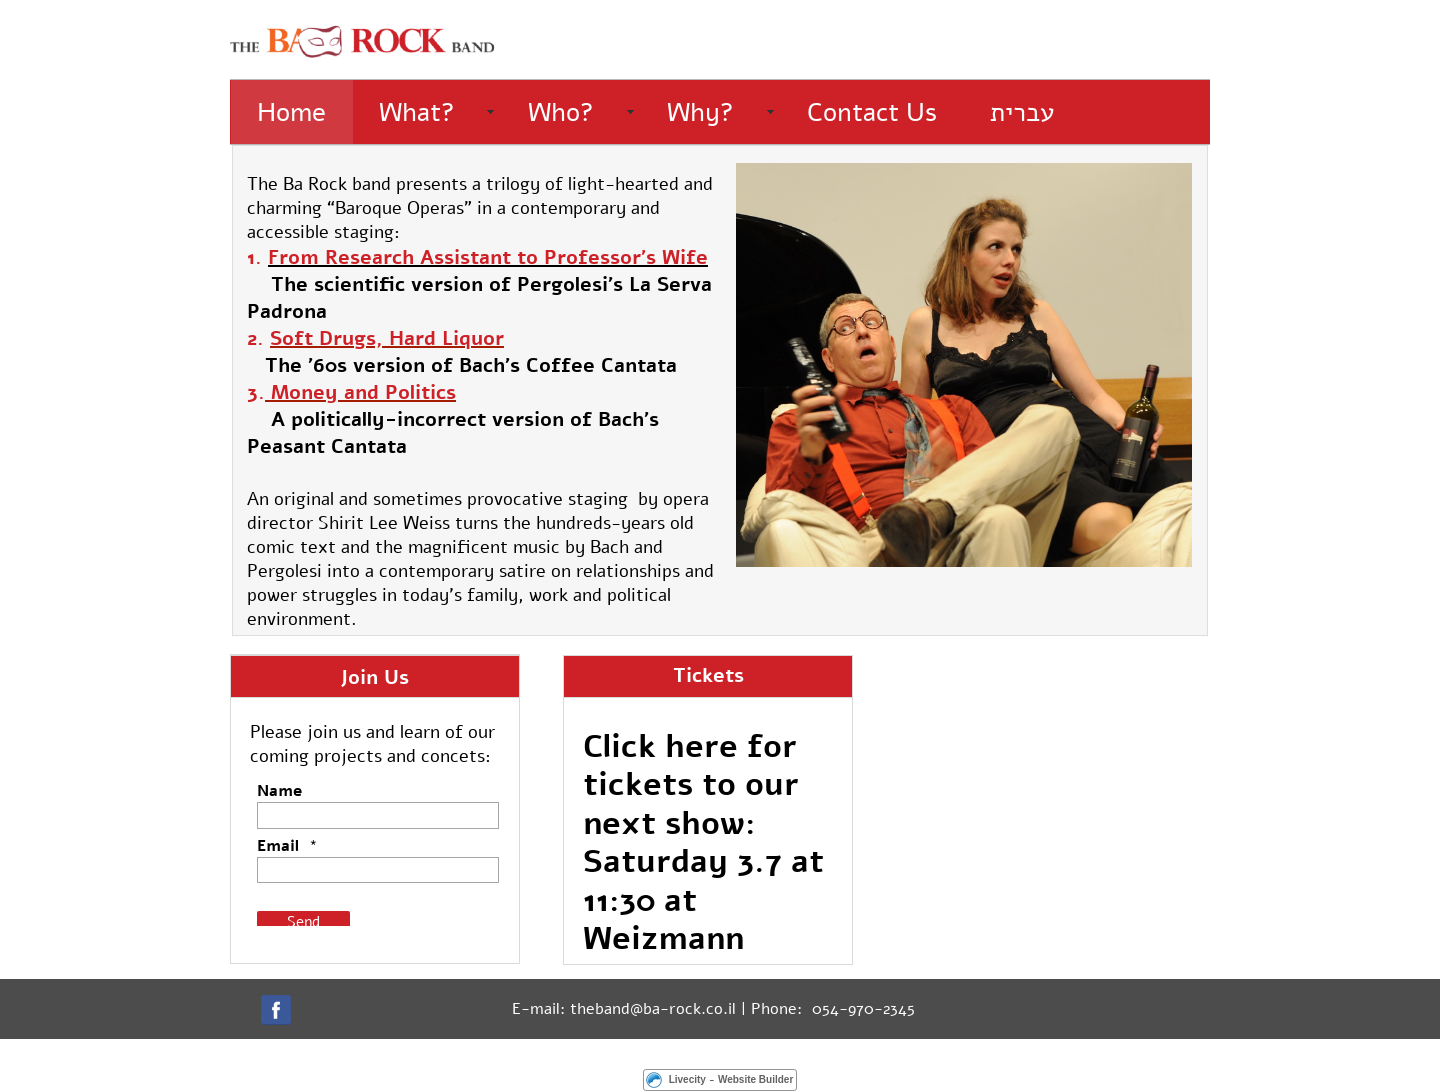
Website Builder (755, 1079)
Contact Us (872, 112)
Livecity (687, 1079)
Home (291, 112)
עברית (1022, 112)
